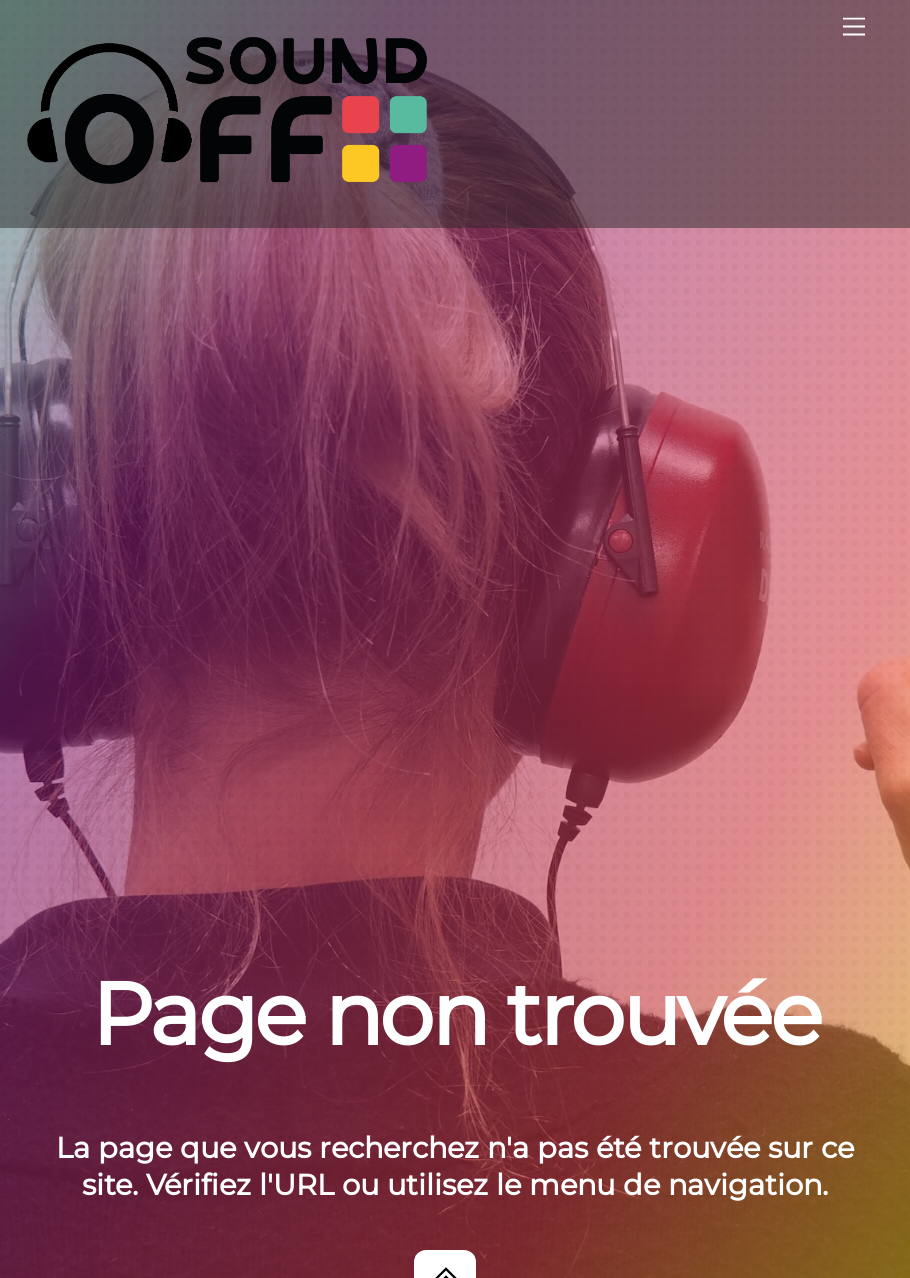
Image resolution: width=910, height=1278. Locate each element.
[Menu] (854, 27)
